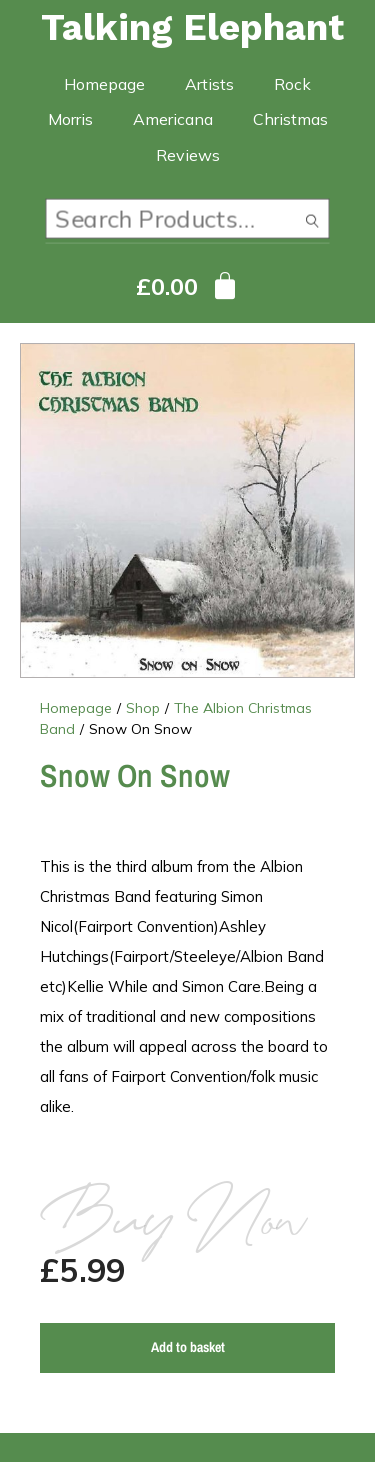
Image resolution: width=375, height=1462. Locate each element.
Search (312, 223)
